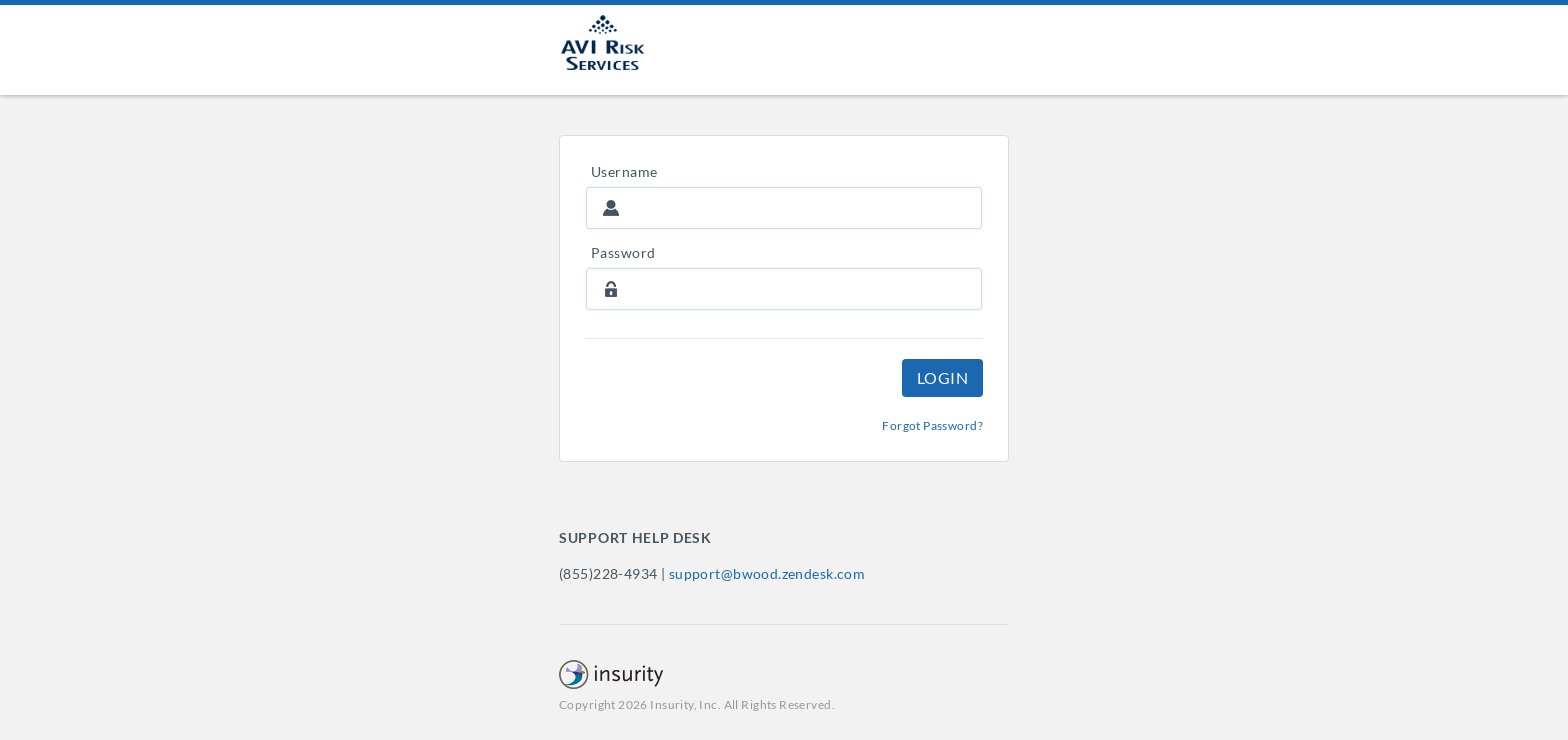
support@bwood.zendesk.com (767, 573)
